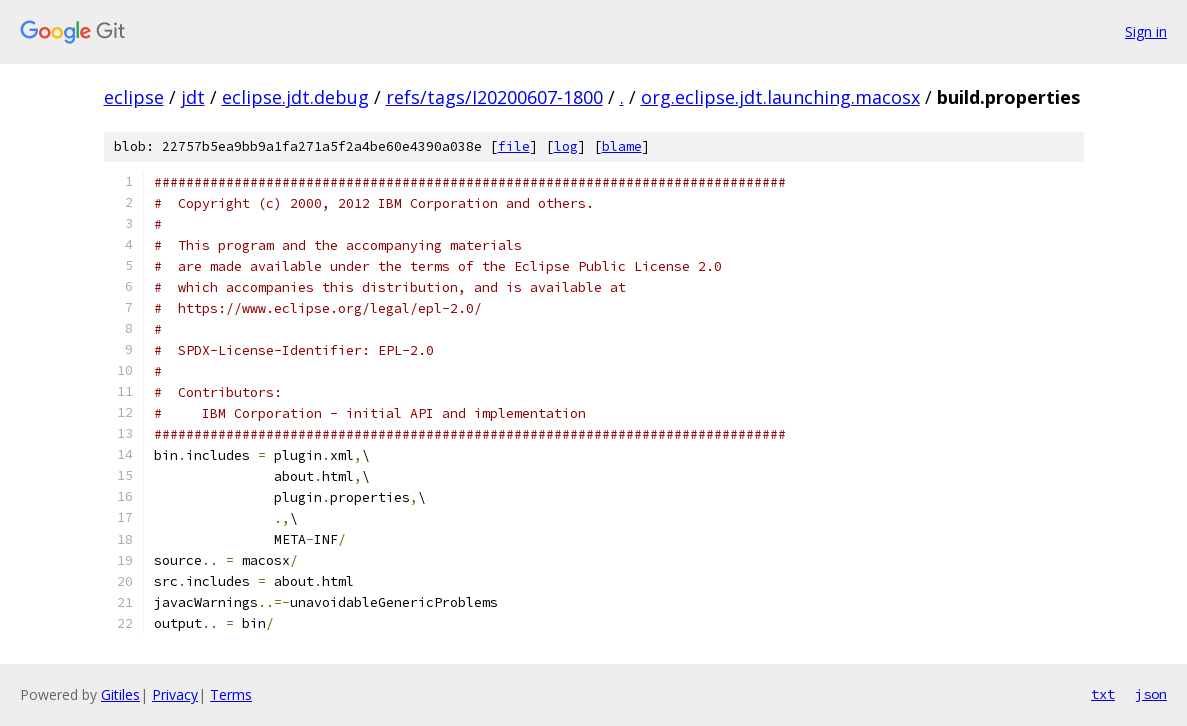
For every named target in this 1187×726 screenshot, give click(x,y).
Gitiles (120, 694)
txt (1103, 694)
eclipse (134, 97)
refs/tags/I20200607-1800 (494, 97)
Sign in (1146, 31)
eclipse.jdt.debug (295, 97)
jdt (193, 97)
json (1151, 694)
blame (622, 146)
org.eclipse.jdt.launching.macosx (780, 97)
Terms (231, 694)
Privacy (175, 694)
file (514, 146)
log (566, 146)
